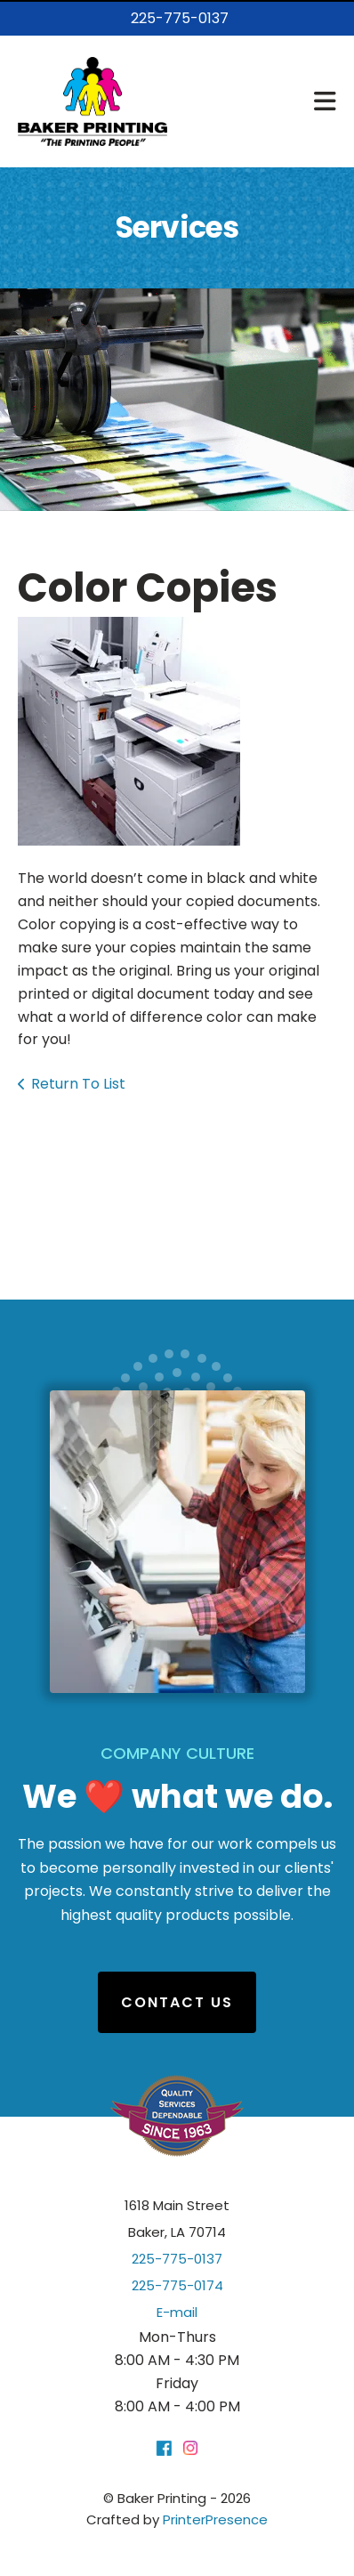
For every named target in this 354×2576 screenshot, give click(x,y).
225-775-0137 (180, 18)
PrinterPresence (215, 2519)
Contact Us (177, 2002)
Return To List (78, 1083)
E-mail (177, 2312)
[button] (325, 101)
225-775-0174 (177, 2285)
